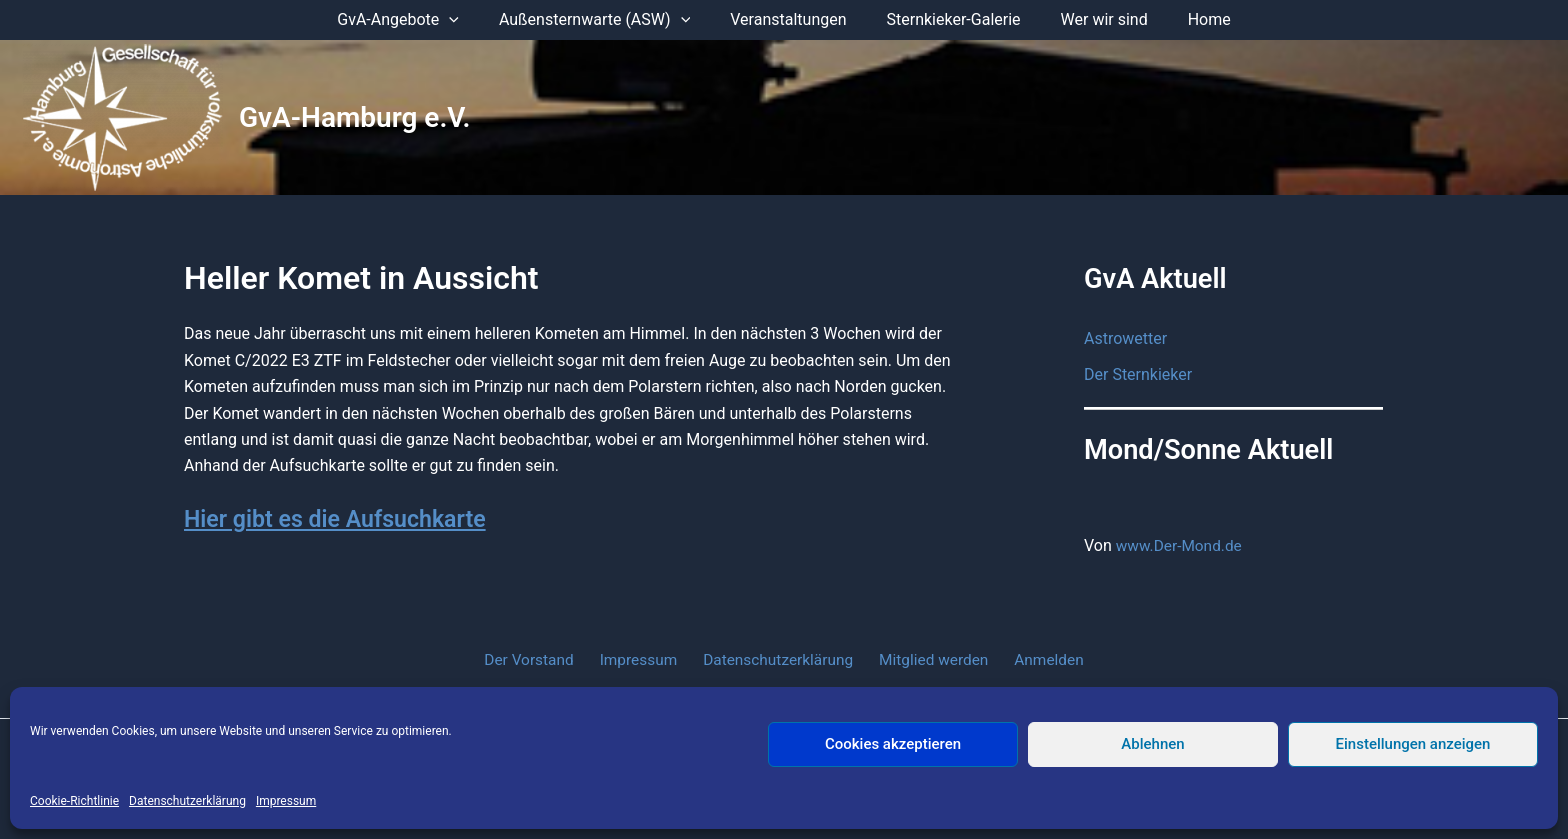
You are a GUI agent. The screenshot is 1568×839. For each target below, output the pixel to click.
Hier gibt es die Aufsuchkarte (340, 519)
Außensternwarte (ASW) (606, 20)
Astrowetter (1125, 338)
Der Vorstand (541, 659)
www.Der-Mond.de (1181, 545)
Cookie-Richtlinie (74, 801)
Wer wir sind (1092, 19)
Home (1189, 19)
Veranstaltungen (792, 19)
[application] (469, 20)
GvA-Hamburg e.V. (355, 117)
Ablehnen (1152, 744)
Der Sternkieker (1138, 374)
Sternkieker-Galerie (950, 19)
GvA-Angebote (418, 20)
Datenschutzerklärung (187, 801)
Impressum (286, 801)
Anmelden (1037, 659)
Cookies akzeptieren (893, 744)
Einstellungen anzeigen (1413, 744)
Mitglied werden (928, 659)
